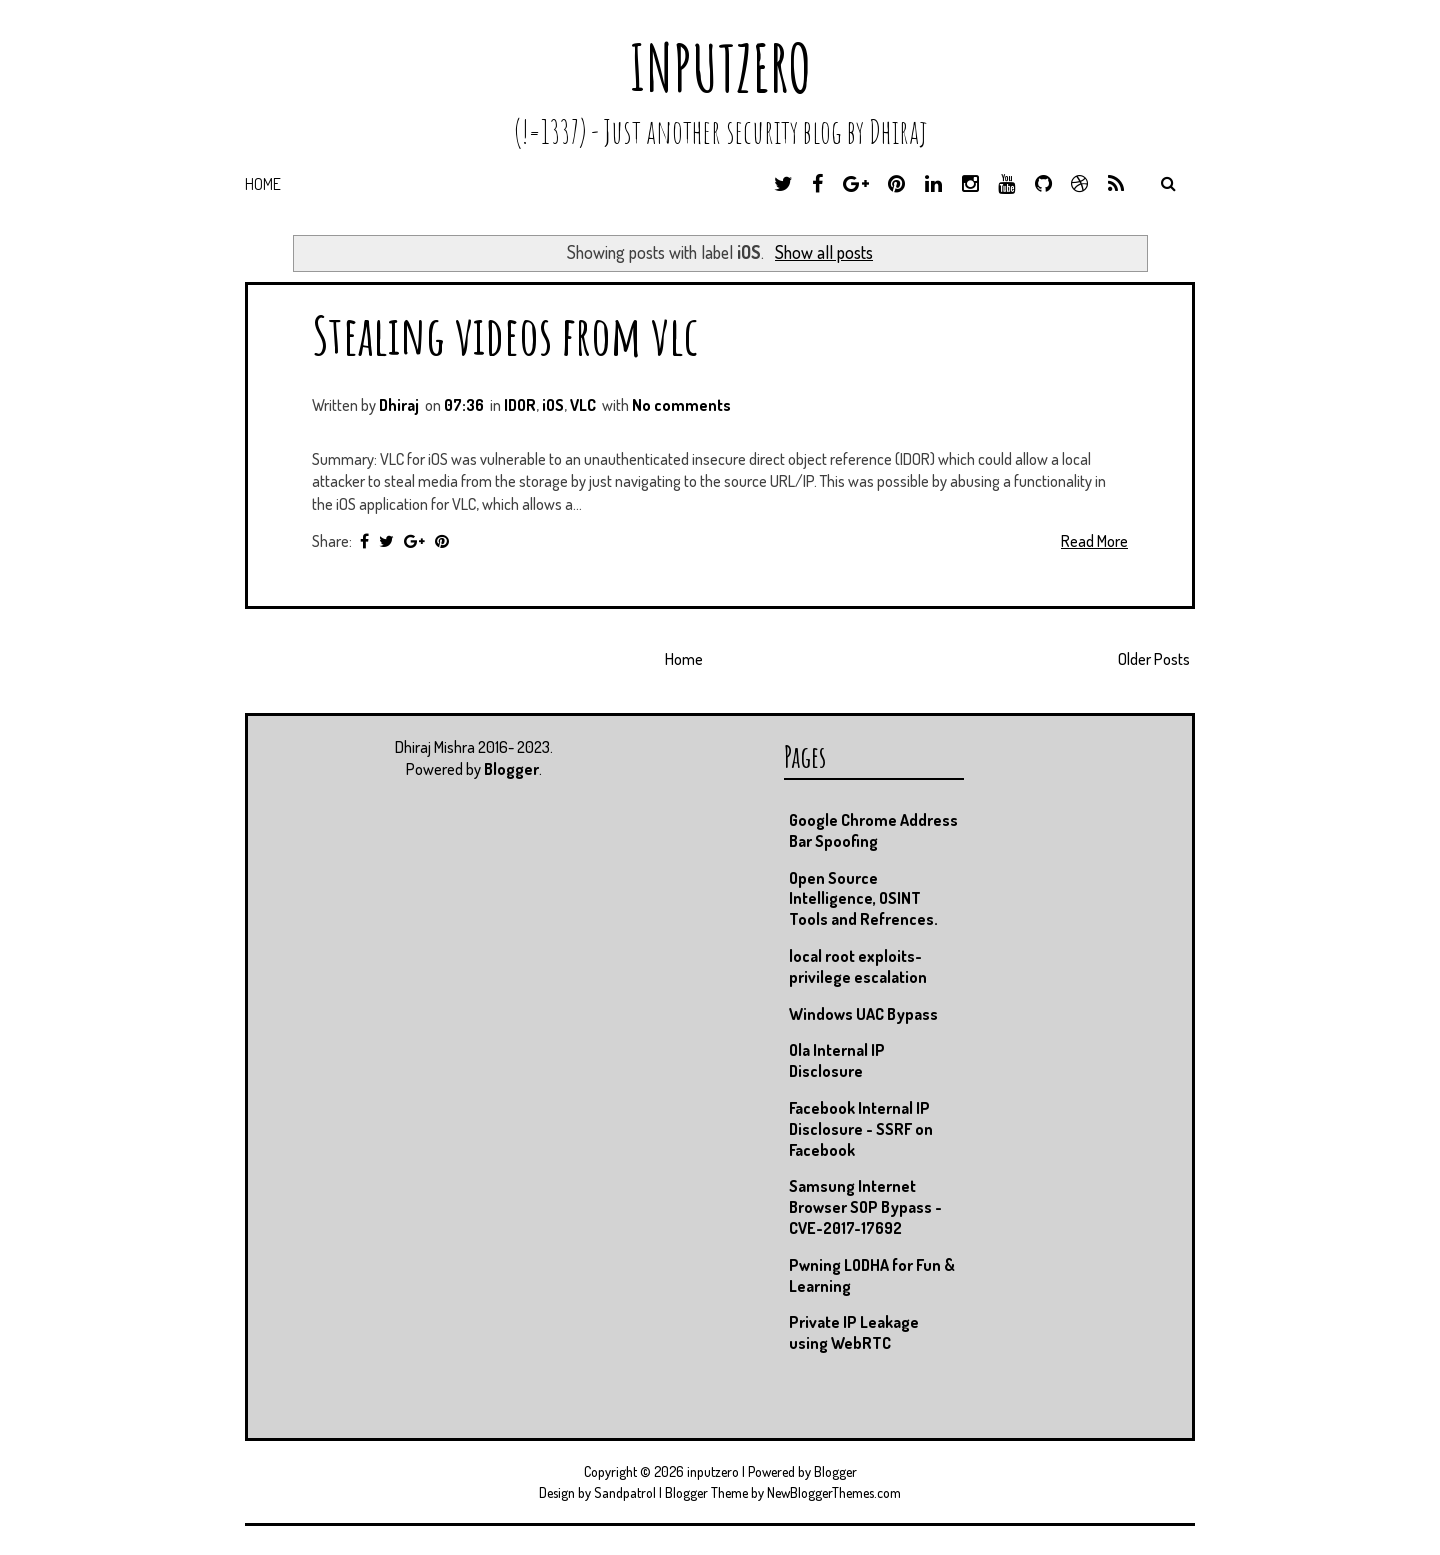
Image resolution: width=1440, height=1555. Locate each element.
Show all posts (824, 252)
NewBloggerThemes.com (834, 1492)
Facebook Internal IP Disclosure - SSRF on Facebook (861, 1129)
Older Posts (1154, 659)
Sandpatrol (625, 1492)
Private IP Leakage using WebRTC (854, 1332)
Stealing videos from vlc (505, 334)
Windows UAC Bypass (863, 1014)
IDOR (520, 405)
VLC (583, 405)
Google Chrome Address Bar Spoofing (873, 830)
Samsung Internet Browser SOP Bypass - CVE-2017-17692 (865, 1207)
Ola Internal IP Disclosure (837, 1060)
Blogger (511, 769)
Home (263, 184)
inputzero (720, 67)
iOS (553, 405)
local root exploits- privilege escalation (858, 966)
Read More (1094, 541)
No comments (681, 405)
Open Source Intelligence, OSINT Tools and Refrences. (863, 899)
